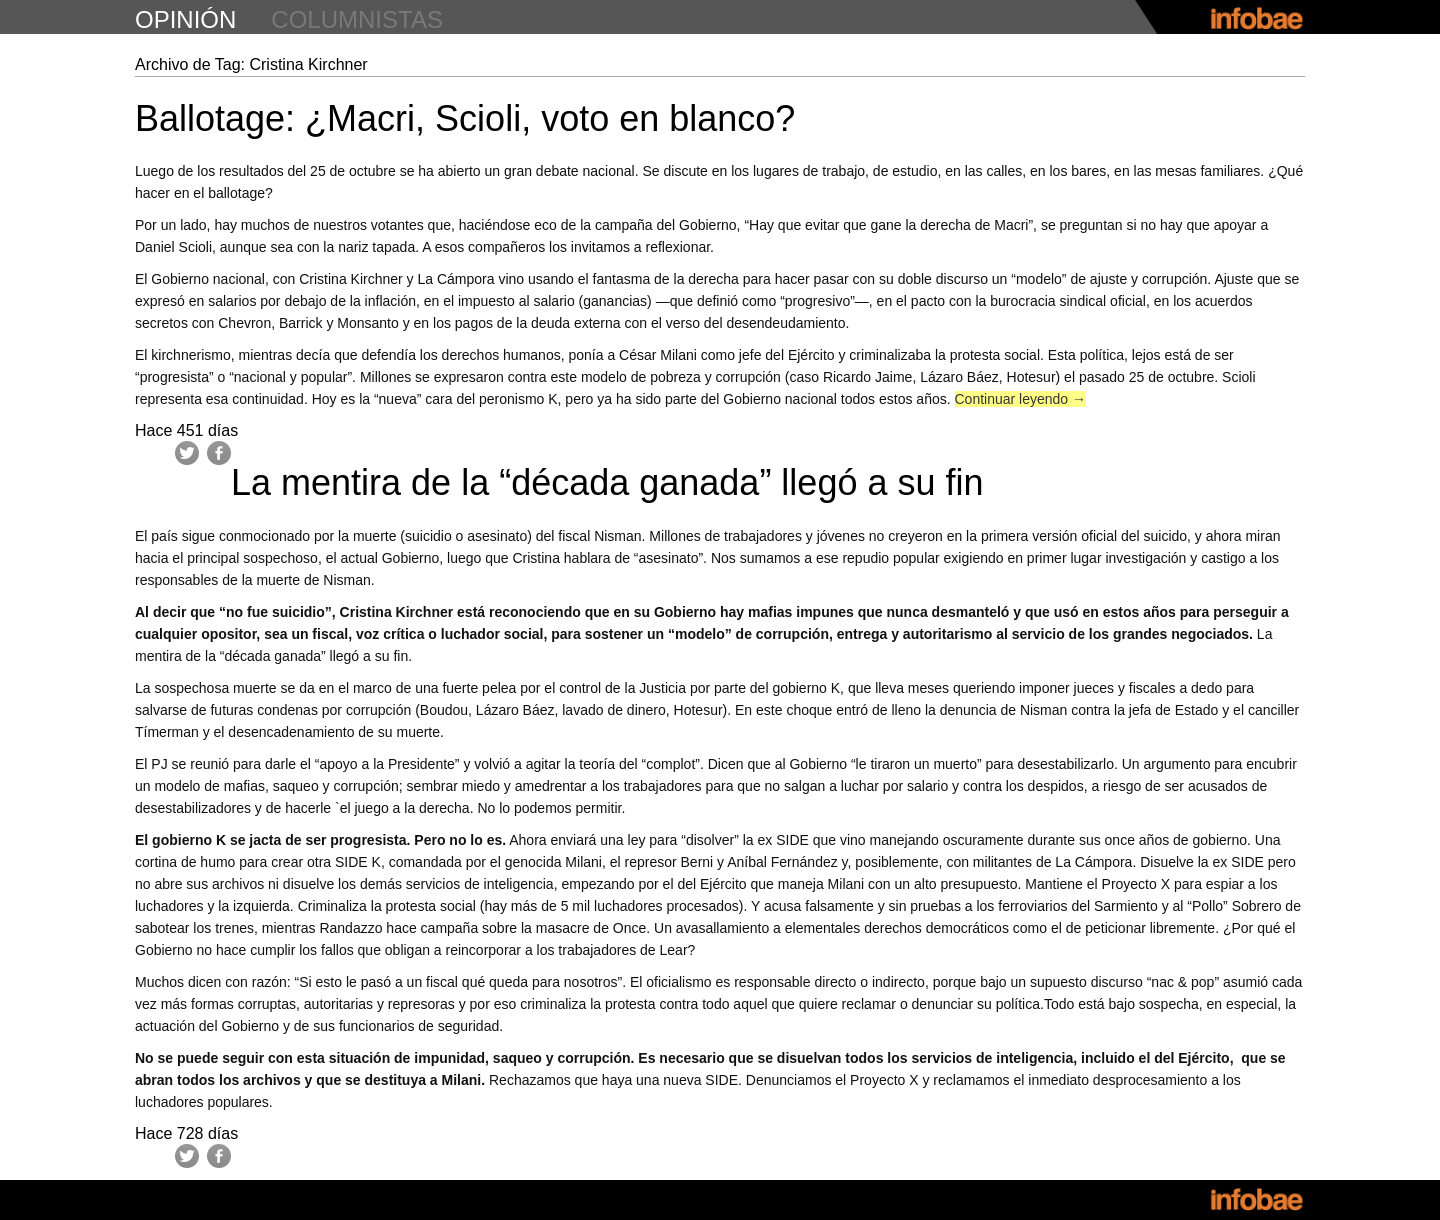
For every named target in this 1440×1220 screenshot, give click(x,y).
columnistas (357, 19)
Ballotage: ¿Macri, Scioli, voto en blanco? (465, 118)
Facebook (219, 453)
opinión (185, 19)
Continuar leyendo (1021, 399)
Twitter (187, 453)
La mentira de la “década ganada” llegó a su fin (607, 482)
